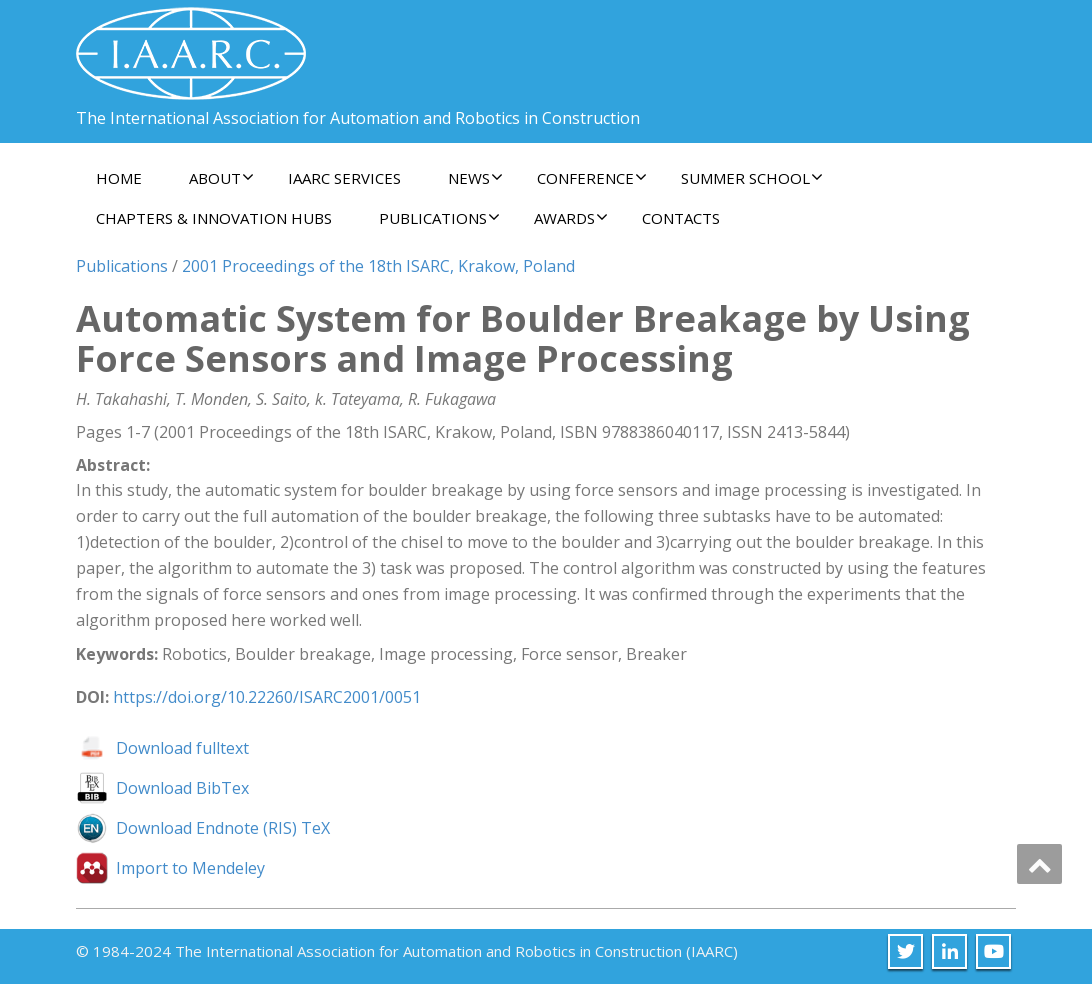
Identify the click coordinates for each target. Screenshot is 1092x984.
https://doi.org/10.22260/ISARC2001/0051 (267, 697)
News (475, 178)
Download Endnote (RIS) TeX (223, 828)
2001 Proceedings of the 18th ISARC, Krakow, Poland (378, 266)
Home (119, 178)
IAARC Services (344, 178)
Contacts (681, 218)
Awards (571, 218)
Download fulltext (182, 748)
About (221, 178)
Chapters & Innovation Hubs (214, 218)
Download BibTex (182, 788)
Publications (439, 218)
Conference (592, 178)
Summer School (752, 178)
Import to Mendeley (190, 868)
